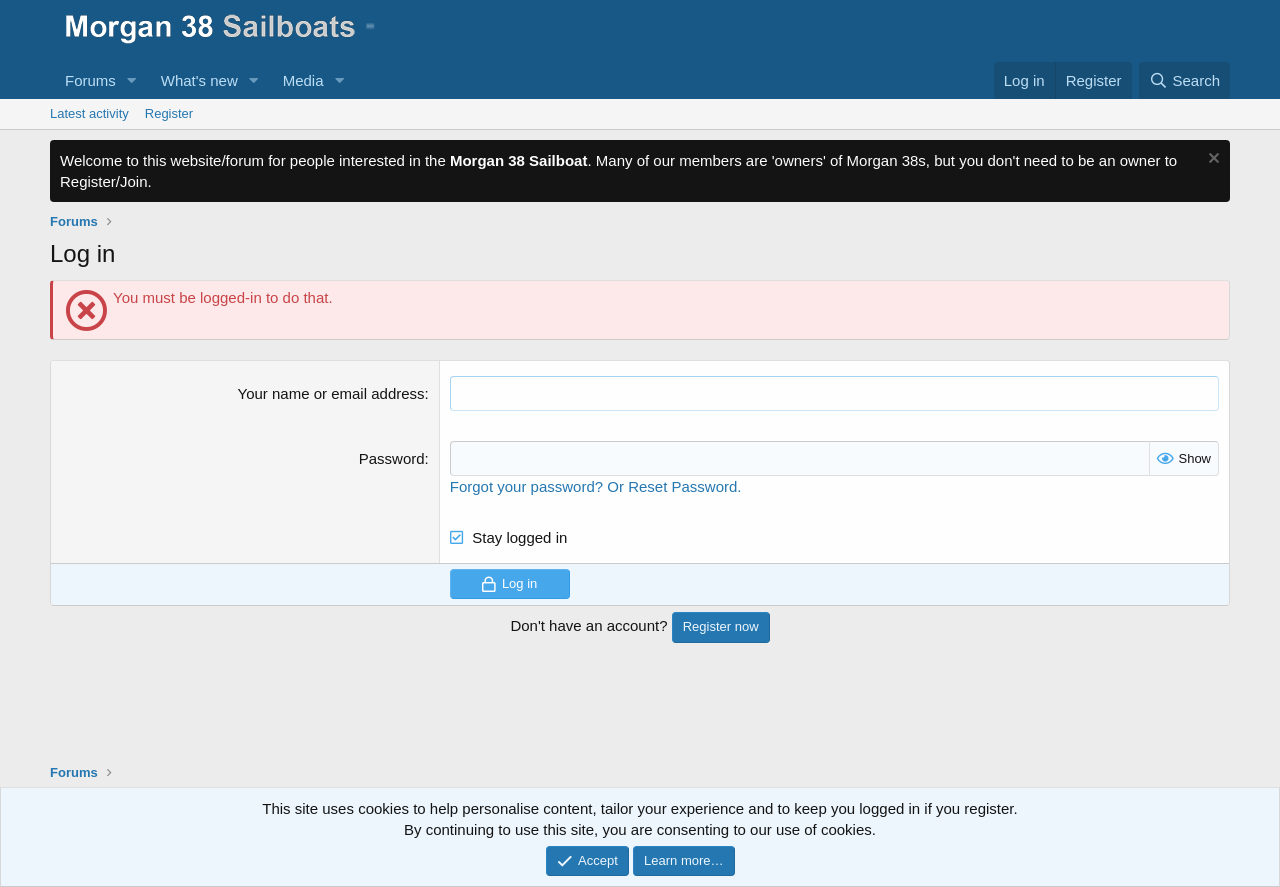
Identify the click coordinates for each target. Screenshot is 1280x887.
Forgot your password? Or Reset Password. (596, 486)
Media (303, 80)
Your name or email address (331, 393)
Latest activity (89, 113)
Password (392, 458)
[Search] (1184, 80)
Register (169, 113)
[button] (132, 80)
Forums (90, 80)
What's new (199, 80)
